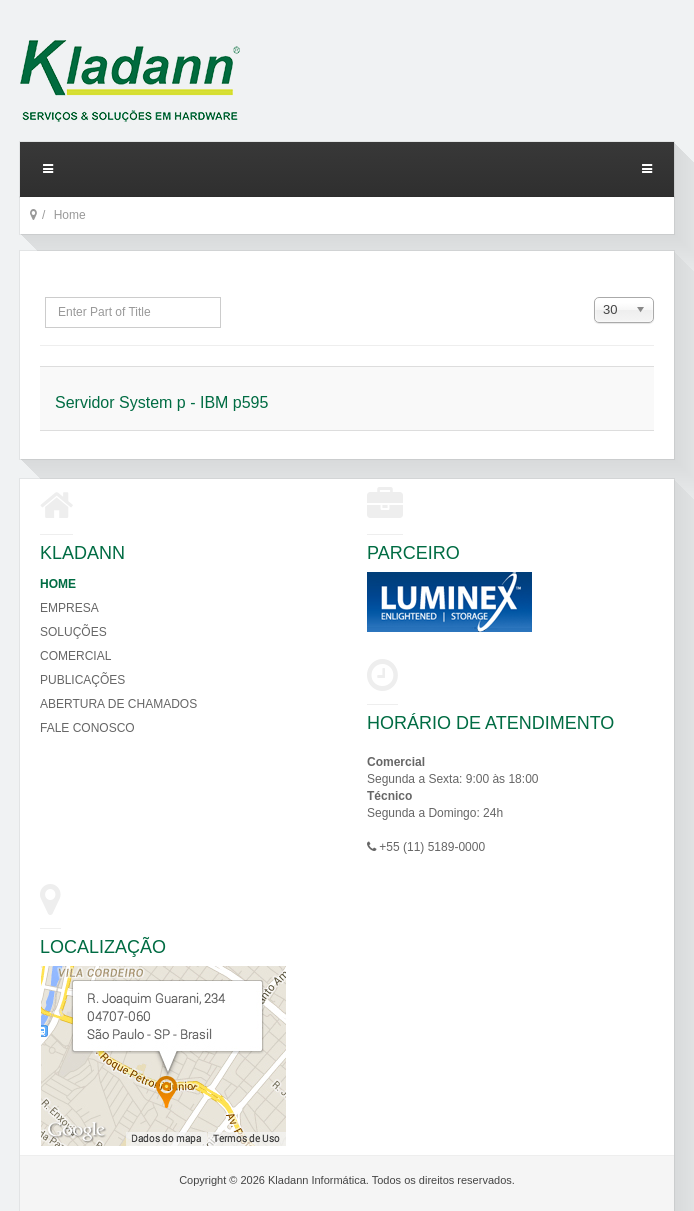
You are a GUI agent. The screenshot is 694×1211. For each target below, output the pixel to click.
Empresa (69, 608)
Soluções (73, 632)
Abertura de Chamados (118, 704)
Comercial (75, 656)
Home (58, 584)
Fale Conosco (87, 728)
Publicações (82, 680)
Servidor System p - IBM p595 (161, 402)
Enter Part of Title (45, 297)
